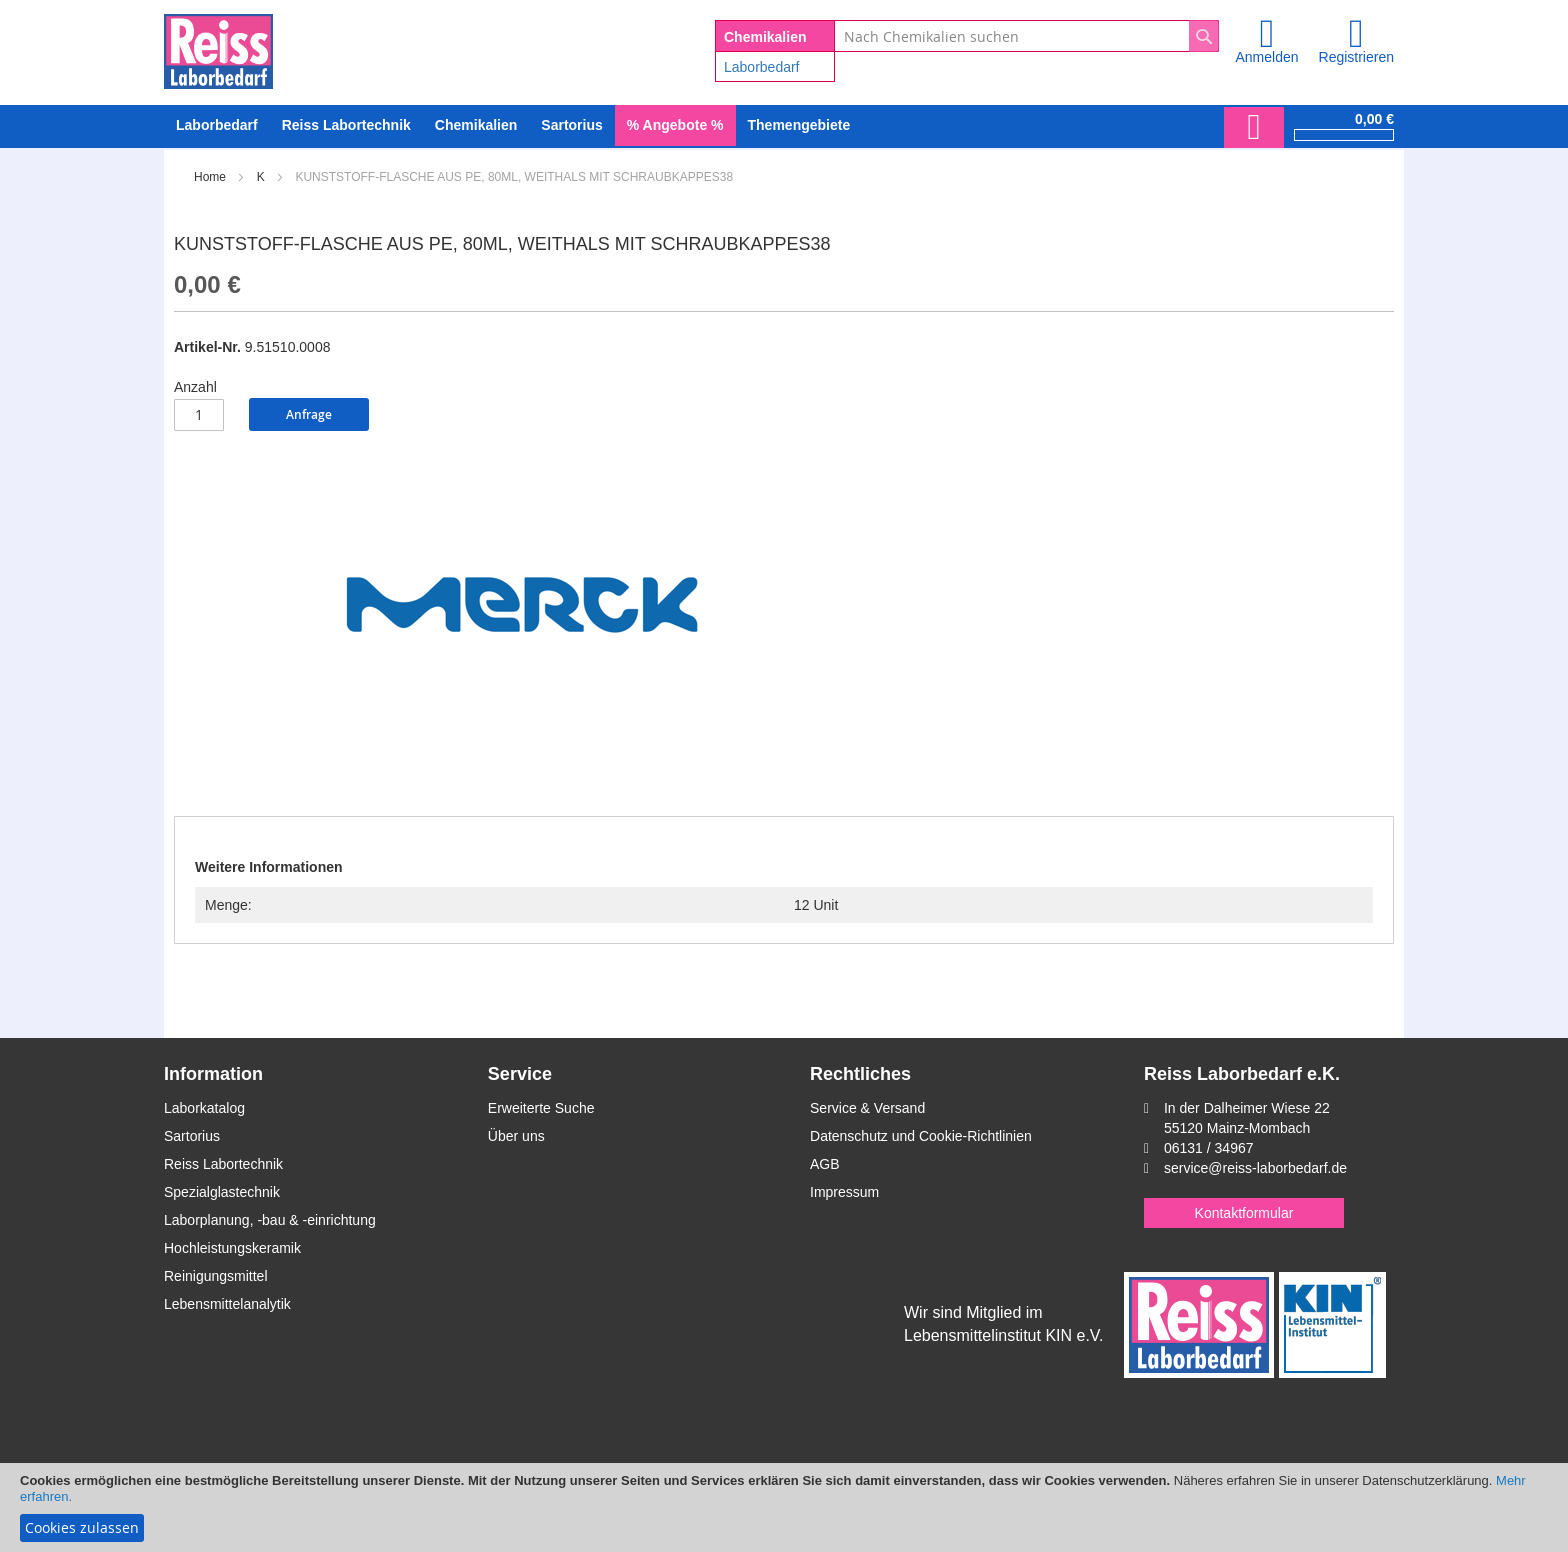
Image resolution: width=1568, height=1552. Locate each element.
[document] (784, 1507)
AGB (825, 1164)
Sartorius (192, 1136)
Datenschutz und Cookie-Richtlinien (921, 1136)
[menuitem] (217, 125)
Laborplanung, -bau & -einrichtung (270, 1220)
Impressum (844, 1192)
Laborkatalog (204, 1108)
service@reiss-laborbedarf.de (1255, 1168)
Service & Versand (867, 1108)
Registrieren (1356, 57)
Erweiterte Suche (541, 1108)
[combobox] (1026, 36)
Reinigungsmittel (216, 1276)
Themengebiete (799, 125)
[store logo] (218, 48)
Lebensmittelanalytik (227, 1304)
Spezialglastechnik (222, 1192)
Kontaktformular (1244, 1213)
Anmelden (1266, 57)
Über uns (516, 1136)
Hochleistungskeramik (232, 1248)
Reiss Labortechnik (223, 1164)
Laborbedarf (762, 67)
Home (210, 177)
